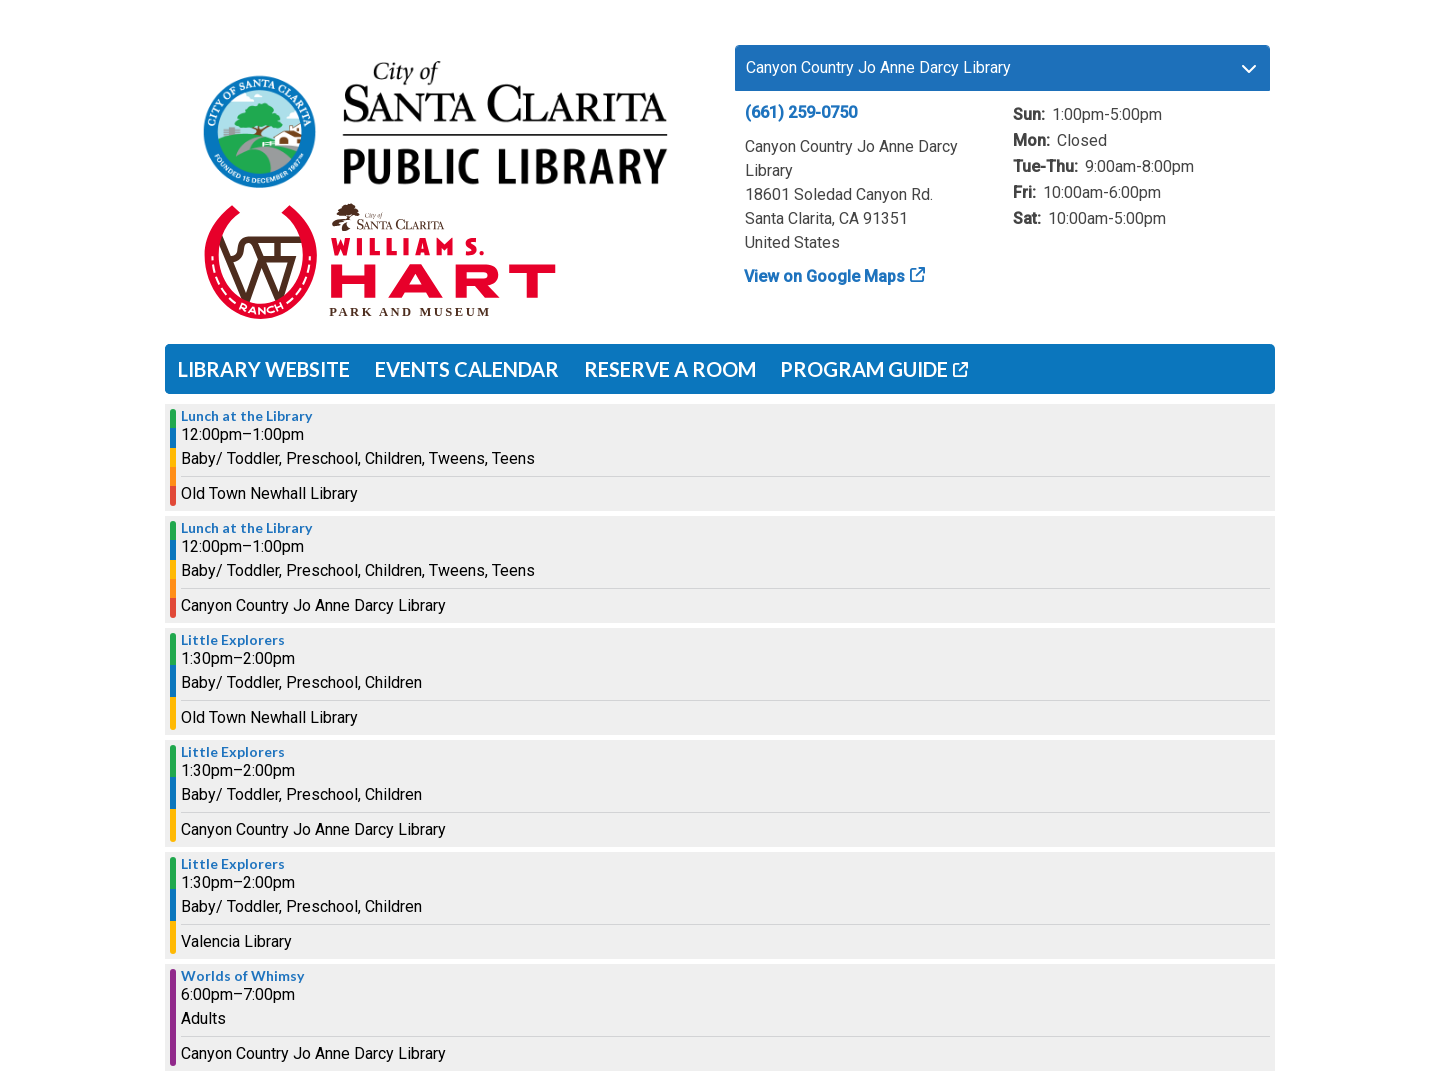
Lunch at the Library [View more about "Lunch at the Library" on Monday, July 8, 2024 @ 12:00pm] (246, 416)
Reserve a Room (670, 369)
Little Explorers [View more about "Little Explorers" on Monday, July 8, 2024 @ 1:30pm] (233, 640)
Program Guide (864, 369)
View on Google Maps (825, 276)
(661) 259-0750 (801, 112)
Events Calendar (467, 369)
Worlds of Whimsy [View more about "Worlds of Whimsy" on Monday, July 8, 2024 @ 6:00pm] (242, 976)
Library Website (264, 369)
